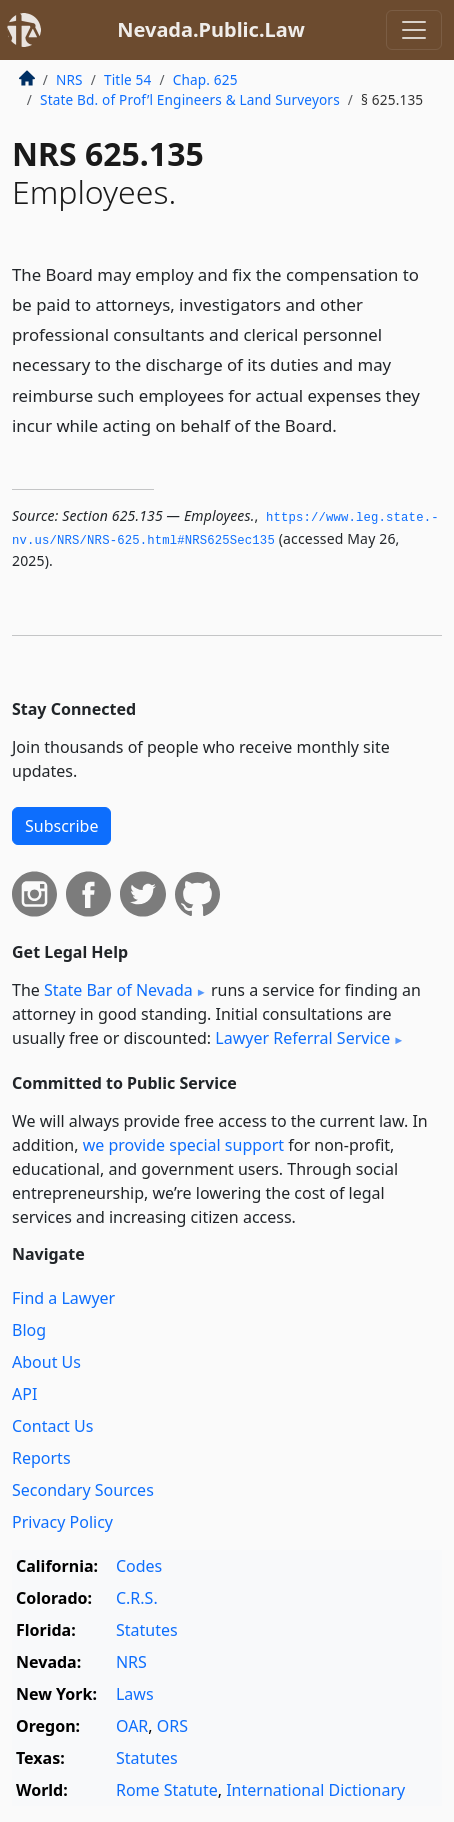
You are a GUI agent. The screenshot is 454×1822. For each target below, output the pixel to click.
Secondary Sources (83, 1490)
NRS (69, 79)
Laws (135, 1694)
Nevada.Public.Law (211, 29)
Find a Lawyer (63, 1298)
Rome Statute (167, 1790)
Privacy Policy (62, 1522)
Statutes (147, 1630)
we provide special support (183, 1145)
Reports (41, 1458)
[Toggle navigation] (414, 30)
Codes (139, 1566)
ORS (172, 1726)
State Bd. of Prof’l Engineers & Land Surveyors (190, 99)
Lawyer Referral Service (302, 1038)
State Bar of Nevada (118, 990)
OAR (132, 1726)
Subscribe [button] (61, 826)
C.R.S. (137, 1598)
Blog (29, 1330)
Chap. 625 (205, 79)
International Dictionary (315, 1790)
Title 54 (128, 79)
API (24, 1394)
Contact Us (52, 1426)
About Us (46, 1362)
